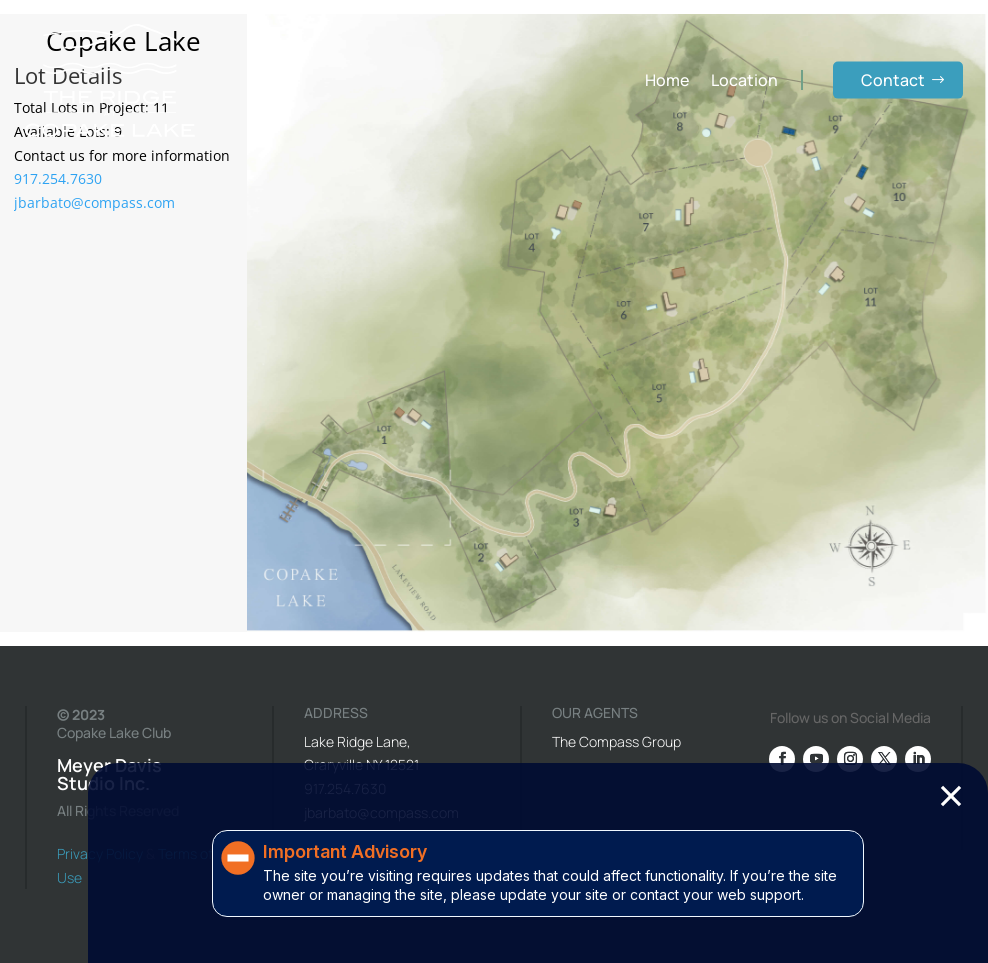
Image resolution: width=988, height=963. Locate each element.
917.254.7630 (58, 178)
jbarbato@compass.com (94, 202)
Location (744, 80)
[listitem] (399, 424)
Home (667, 80)
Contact (893, 80)
